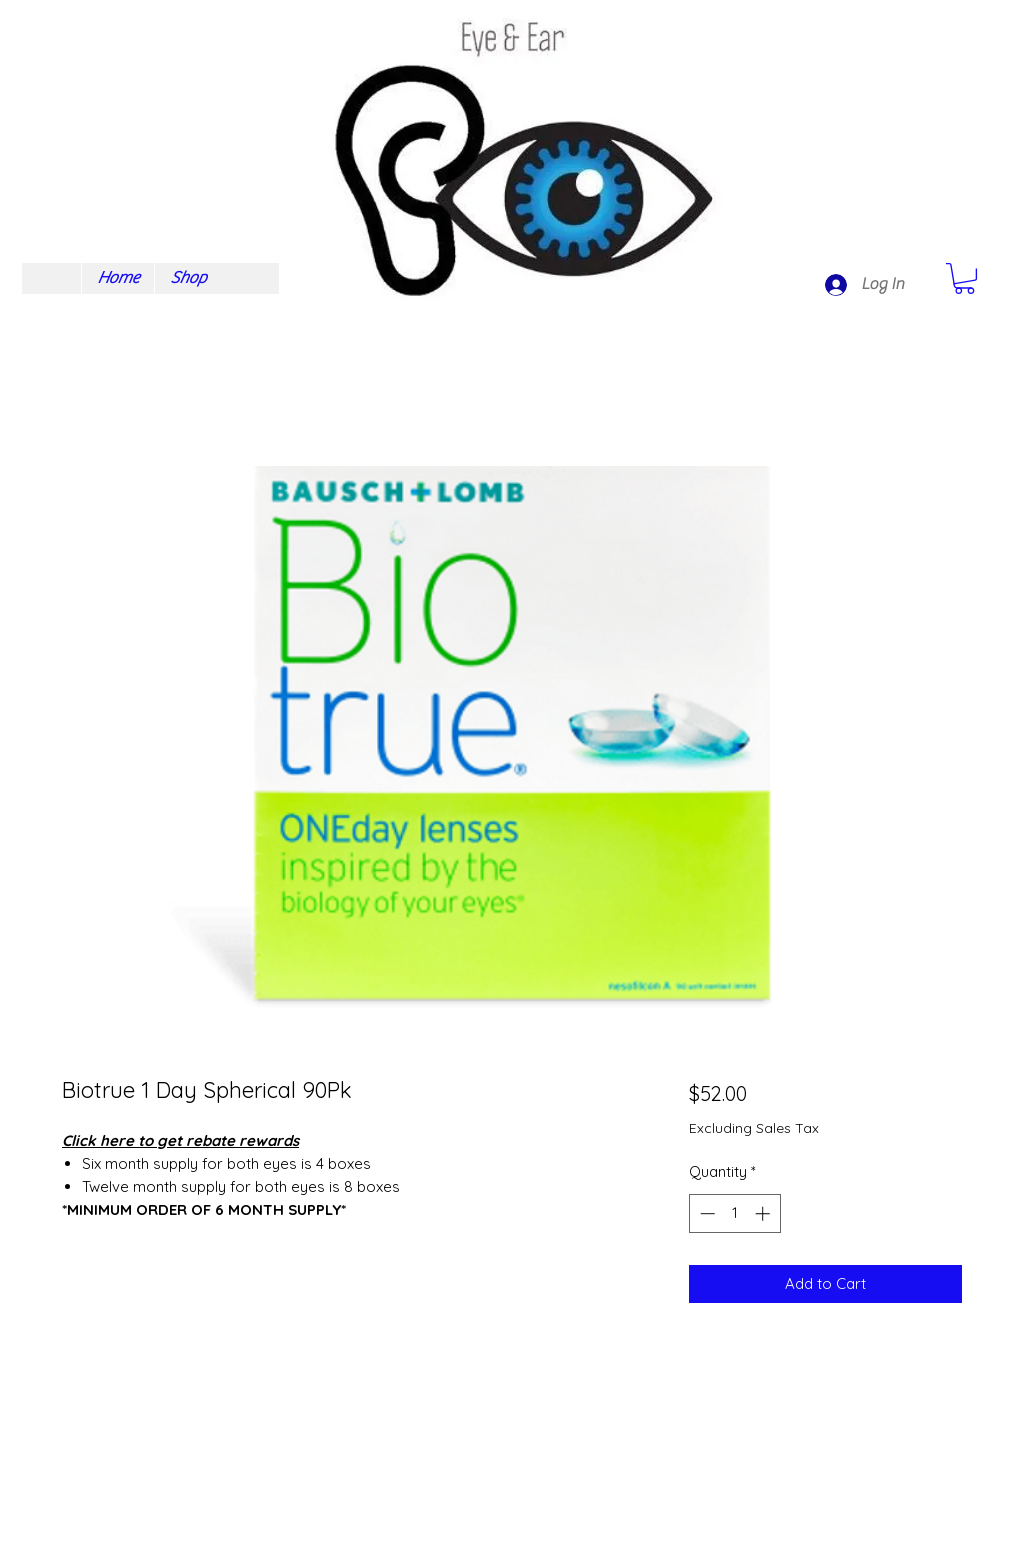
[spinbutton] (734, 1213)
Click (79, 1140)
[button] (964, 278)
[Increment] (764, 1213)
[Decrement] (705, 1213)
